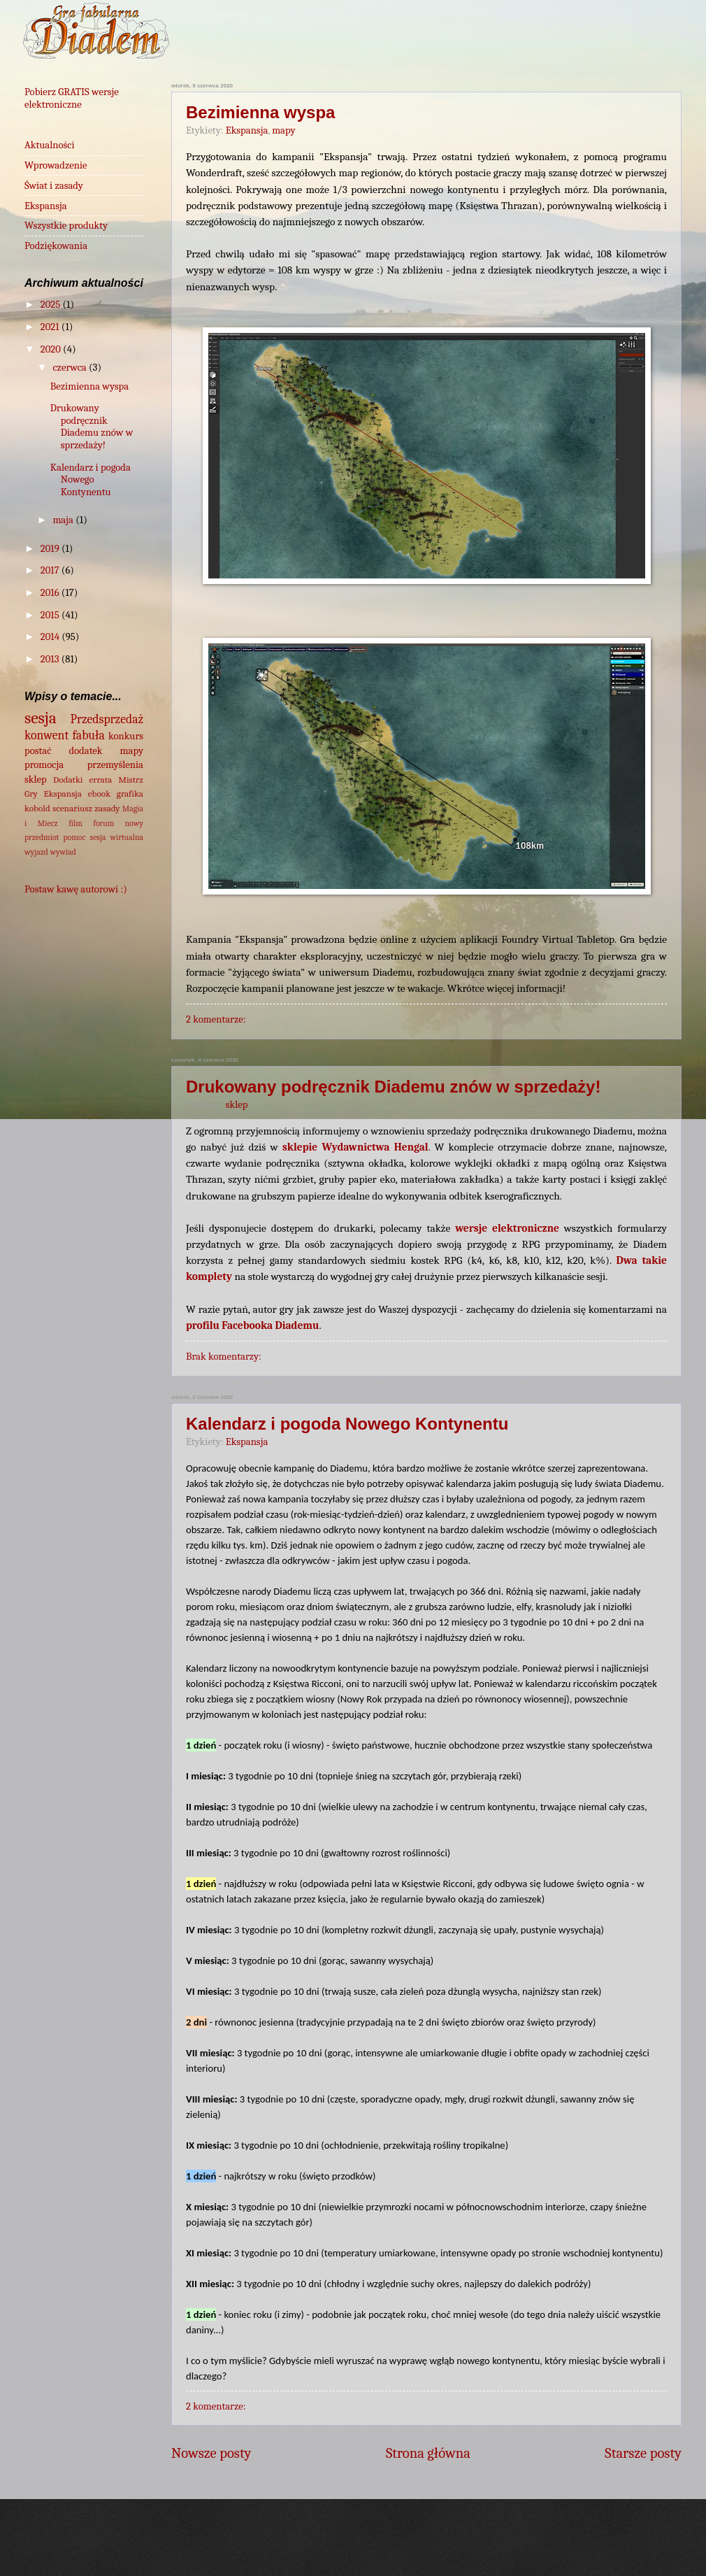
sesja (40, 718)
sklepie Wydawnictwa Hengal (355, 1147)
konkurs (125, 736)
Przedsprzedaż (107, 719)
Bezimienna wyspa (260, 112)
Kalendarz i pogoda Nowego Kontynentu (347, 1423)
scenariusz (72, 808)
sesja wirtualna (116, 837)
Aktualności (49, 145)
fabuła (89, 735)
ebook (99, 793)
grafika (130, 793)
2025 (52, 305)
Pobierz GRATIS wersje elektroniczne (71, 98)
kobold (37, 808)
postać (37, 751)
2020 (52, 349)
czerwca (70, 367)
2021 (51, 327)
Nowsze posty (211, 2453)
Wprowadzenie (55, 165)
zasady (107, 808)
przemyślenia (115, 765)
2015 (51, 615)
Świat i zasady (53, 186)
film (75, 823)
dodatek (85, 751)
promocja (44, 765)
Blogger (552, 2548)
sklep (237, 1105)
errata (100, 779)
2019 (51, 549)
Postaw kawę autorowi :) (75, 889)
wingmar (403, 2548)
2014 (51, 637)
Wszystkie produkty (66, 226)
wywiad (63, 852)
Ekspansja (247, 130)
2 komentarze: (216, 1019)
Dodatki (68, 779)
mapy (283, 130)
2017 (51, 570)
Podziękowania (55, 246)
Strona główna (428, 2453)
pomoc (75, 837)
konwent (46, 735)
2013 (51, 659)
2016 (51, 593)
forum (103, 823)
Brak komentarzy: (223, 1356)
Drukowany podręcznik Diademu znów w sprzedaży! (393, 1086)
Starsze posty (643, 2453)
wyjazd (36, 852)
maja (63, 520)
